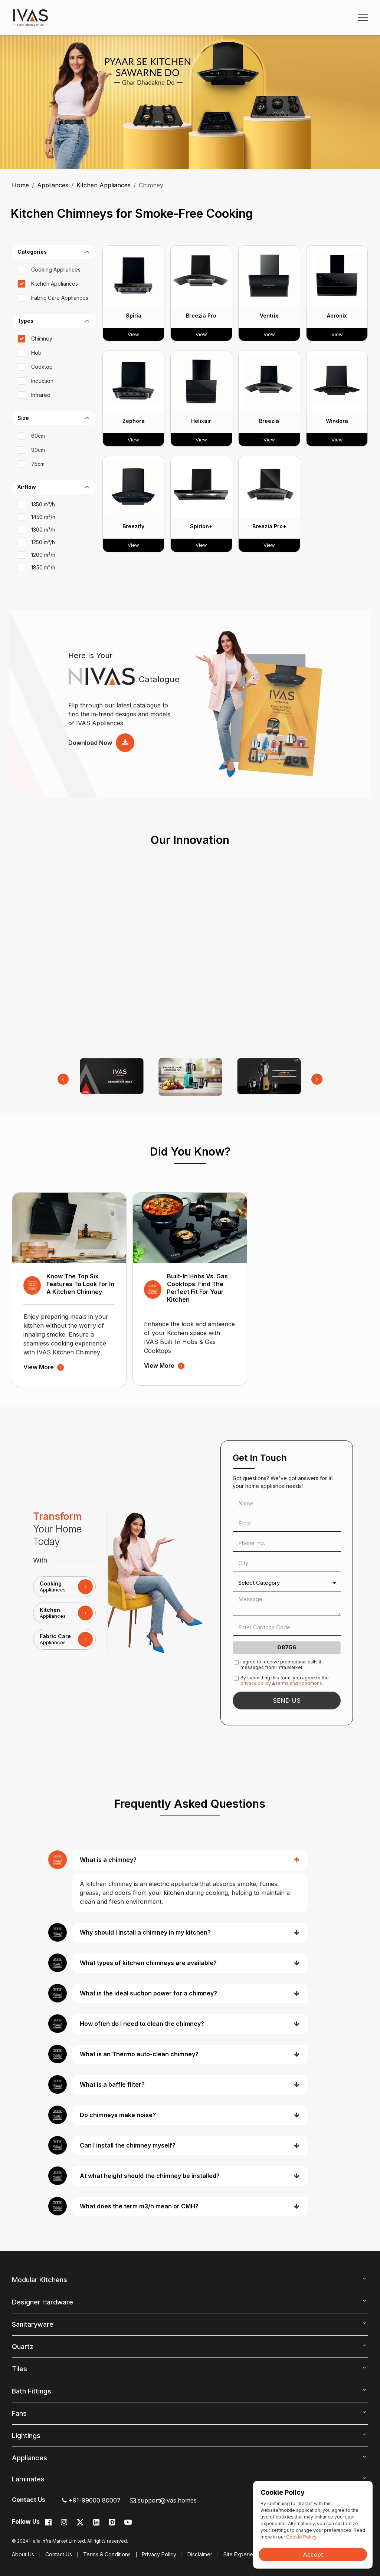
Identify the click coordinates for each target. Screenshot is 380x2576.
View (133, 334)
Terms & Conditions (107, 2554)
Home (20, 185)
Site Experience (242, 2554)
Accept (313, 2554)
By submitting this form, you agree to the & (284, 1680)
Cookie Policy (301, 2537)
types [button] (25, 321)
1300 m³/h (43, 529)
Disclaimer (199, 2554)
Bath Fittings (31, 2391)
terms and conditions (299, 1683)
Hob (36, 352)
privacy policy (255, 1683)
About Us (23, 2554)
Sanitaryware (32, 2324)
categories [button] (32, 252)
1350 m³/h (43, 504)
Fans (19, 2413)
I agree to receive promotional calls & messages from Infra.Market (281, 1664)
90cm (38, 450)
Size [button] (23, 418)
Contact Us (58, 2554)
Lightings (26, 2435)
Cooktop (42, 367)
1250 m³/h (43, 542)
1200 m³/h (43, 555)
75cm (38, 464)
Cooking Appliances (56, 269)
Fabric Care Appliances (59, 298)
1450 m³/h (43, 517)
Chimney (41, 338)
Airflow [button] (26, 487)
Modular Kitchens (39, 2280)
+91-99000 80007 (91, 2500)
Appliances (52, 185)
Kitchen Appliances (103, 185)
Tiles (19, 2369)
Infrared (40, 395)
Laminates (28, 2479)
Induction (42, 381)
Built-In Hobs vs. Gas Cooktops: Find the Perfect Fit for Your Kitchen (197, 1287)
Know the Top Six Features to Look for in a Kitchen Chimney (80, 1283)
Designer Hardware (42, 2302)
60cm (38, 436)
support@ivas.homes (163, 2500)
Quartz (22, 2346)
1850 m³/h (43, 567)
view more (43, 1367)
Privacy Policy (159, 2554)
